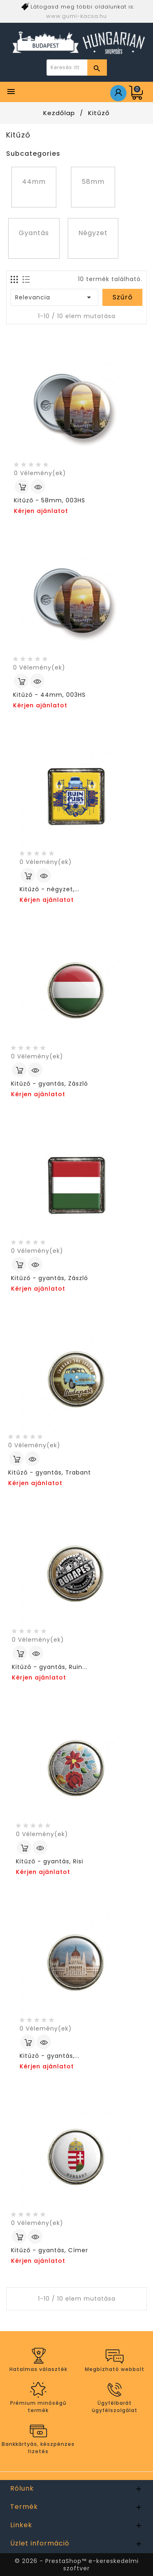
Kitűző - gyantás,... (50, 2056)
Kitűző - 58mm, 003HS (49, 500)
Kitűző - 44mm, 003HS (49, 695)
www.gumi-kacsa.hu (76, 16)
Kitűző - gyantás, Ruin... (49, 1667)
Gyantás (34, 233)
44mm (34, 181)
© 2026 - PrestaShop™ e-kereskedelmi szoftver (77, 2564)
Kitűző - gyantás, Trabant (49, 1472)
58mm (93, 181)
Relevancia (54, 297)
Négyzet (93, 233)
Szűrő (123, 297)
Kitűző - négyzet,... (50, 889)
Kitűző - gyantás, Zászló (49, 1084)
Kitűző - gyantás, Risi (49, 1861)
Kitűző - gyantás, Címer (49, 2250)
